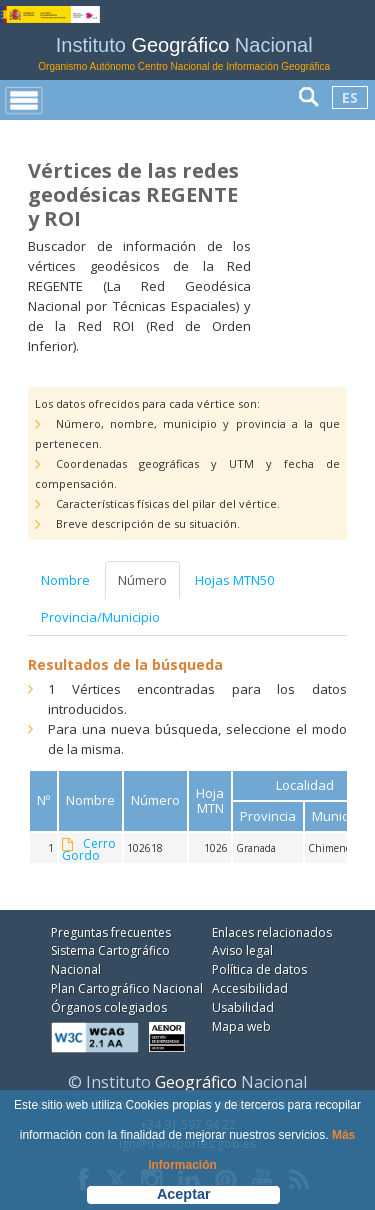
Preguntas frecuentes (111, 932)
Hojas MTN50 (234, 580)
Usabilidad (243, 1007)
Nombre (65, 580)
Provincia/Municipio (100, 617)
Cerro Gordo (89, 850)
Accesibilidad (250, 988)
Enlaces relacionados (272, 932)
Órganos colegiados (109, 1007)
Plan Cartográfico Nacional (127, 988)
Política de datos (259, 969)
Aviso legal (242, 950)
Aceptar (184, 1194)
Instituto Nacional (184, 53)
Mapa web (241, 1026)
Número (142, 580)
